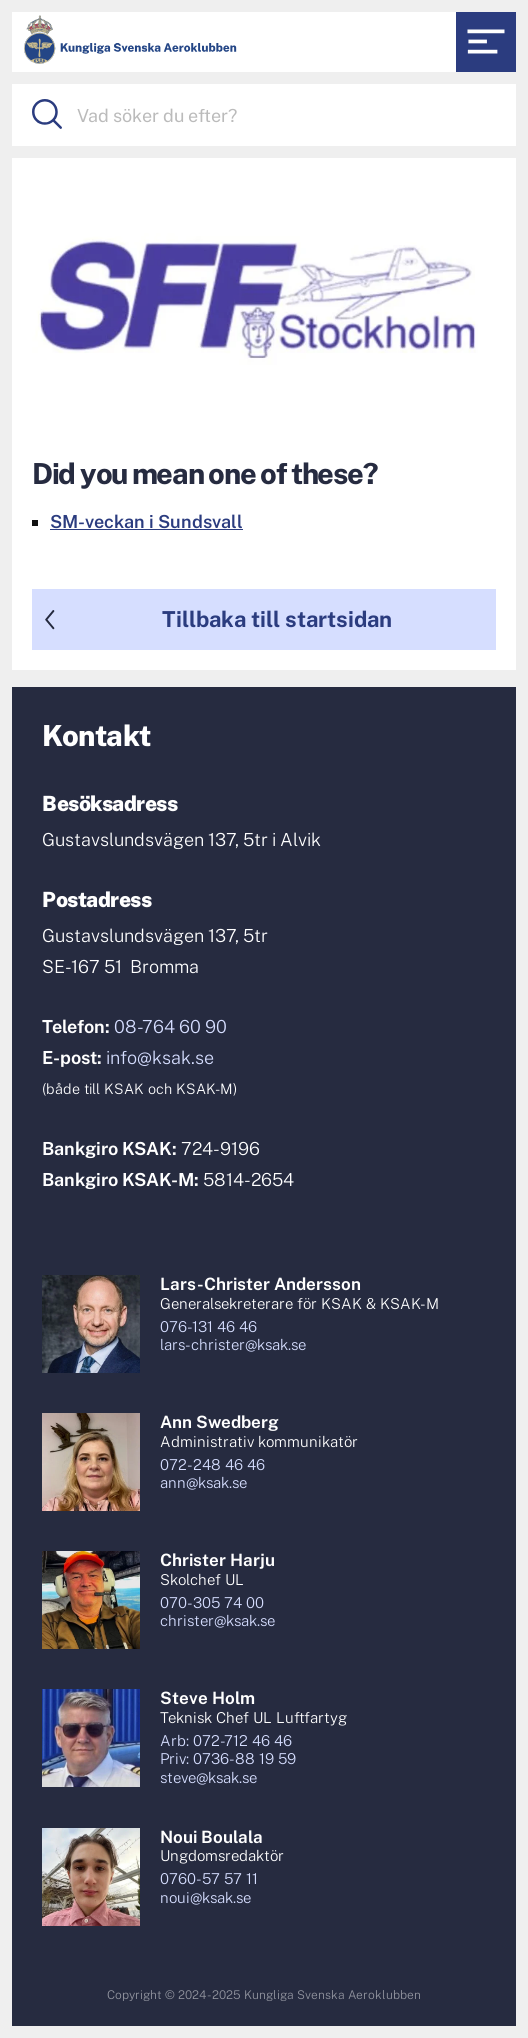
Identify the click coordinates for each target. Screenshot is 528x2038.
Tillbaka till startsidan (277, 619)
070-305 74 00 (212, 1602)
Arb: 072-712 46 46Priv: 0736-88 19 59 (228, 1750)
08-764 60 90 (170, 1026)
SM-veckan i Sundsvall (146, 521)
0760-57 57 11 (209, 1878)
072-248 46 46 (212, 1464)
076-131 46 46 (208, 1326)
